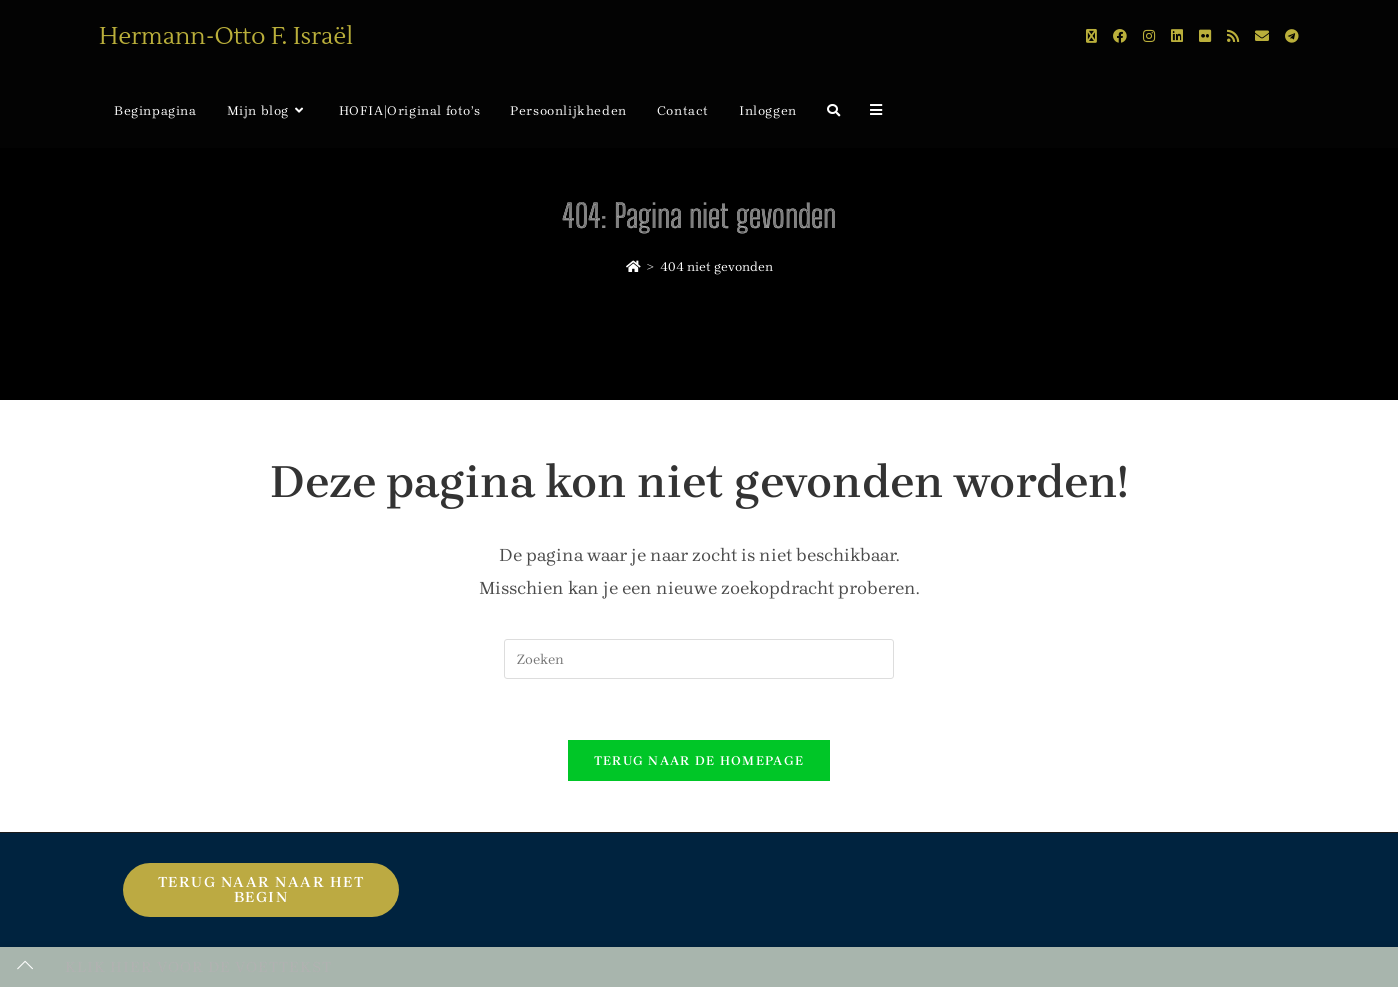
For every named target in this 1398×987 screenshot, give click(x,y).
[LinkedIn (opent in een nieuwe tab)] (1177, 36)
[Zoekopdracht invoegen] (699, 659)
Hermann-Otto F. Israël (226, 36)
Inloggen (768, 110)
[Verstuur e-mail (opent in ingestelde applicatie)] (1262, 36)
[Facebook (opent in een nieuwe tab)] (1120, 36)
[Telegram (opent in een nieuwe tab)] (1292, 36)
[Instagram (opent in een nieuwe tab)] (1149, 36)
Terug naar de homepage (699, 760)
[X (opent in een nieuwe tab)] (1091, 36)
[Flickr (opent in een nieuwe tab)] (1205, 36)
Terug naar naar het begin (261, 889)
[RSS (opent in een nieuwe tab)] (1233, 36)
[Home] (633, 266)
